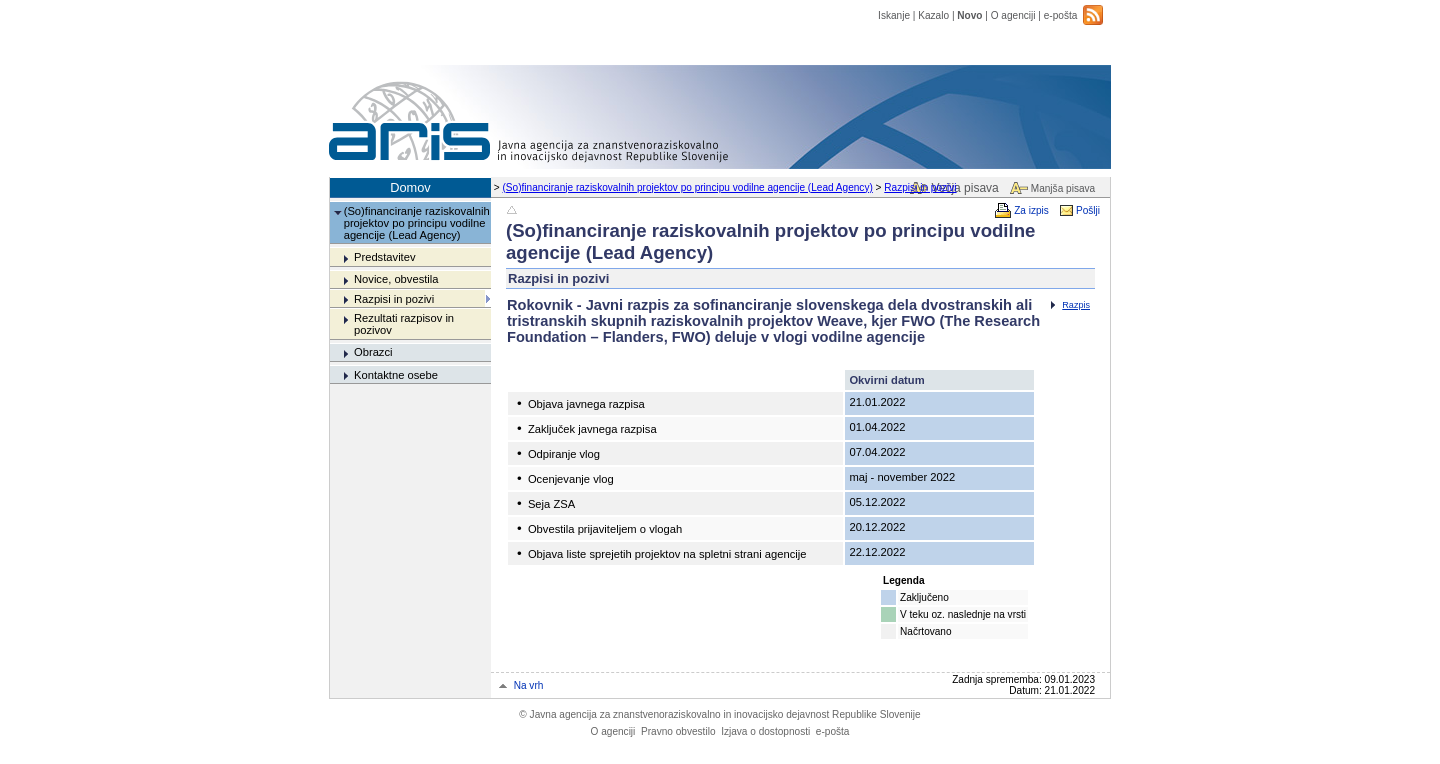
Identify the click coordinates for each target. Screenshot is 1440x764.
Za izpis (1031, 210)
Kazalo (933, 15)
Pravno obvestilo (678, 731)
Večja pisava (964, 188)
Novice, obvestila (396, 279)
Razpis (1076, 305)
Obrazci (373, 352)
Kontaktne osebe (396, 375)
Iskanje (894, 15)
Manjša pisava (1063, 188)
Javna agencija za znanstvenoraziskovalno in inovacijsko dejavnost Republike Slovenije (719, 714)
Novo (969, 15)
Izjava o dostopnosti (765, 731)
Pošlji (1088, 210)
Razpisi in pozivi (920, 187)
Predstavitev (385, 257)
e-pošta (1061, 15)
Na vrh (529, 685)
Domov (410, 187)
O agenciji (1013, 15)
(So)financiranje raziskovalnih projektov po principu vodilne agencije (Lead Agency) (688, 187)
